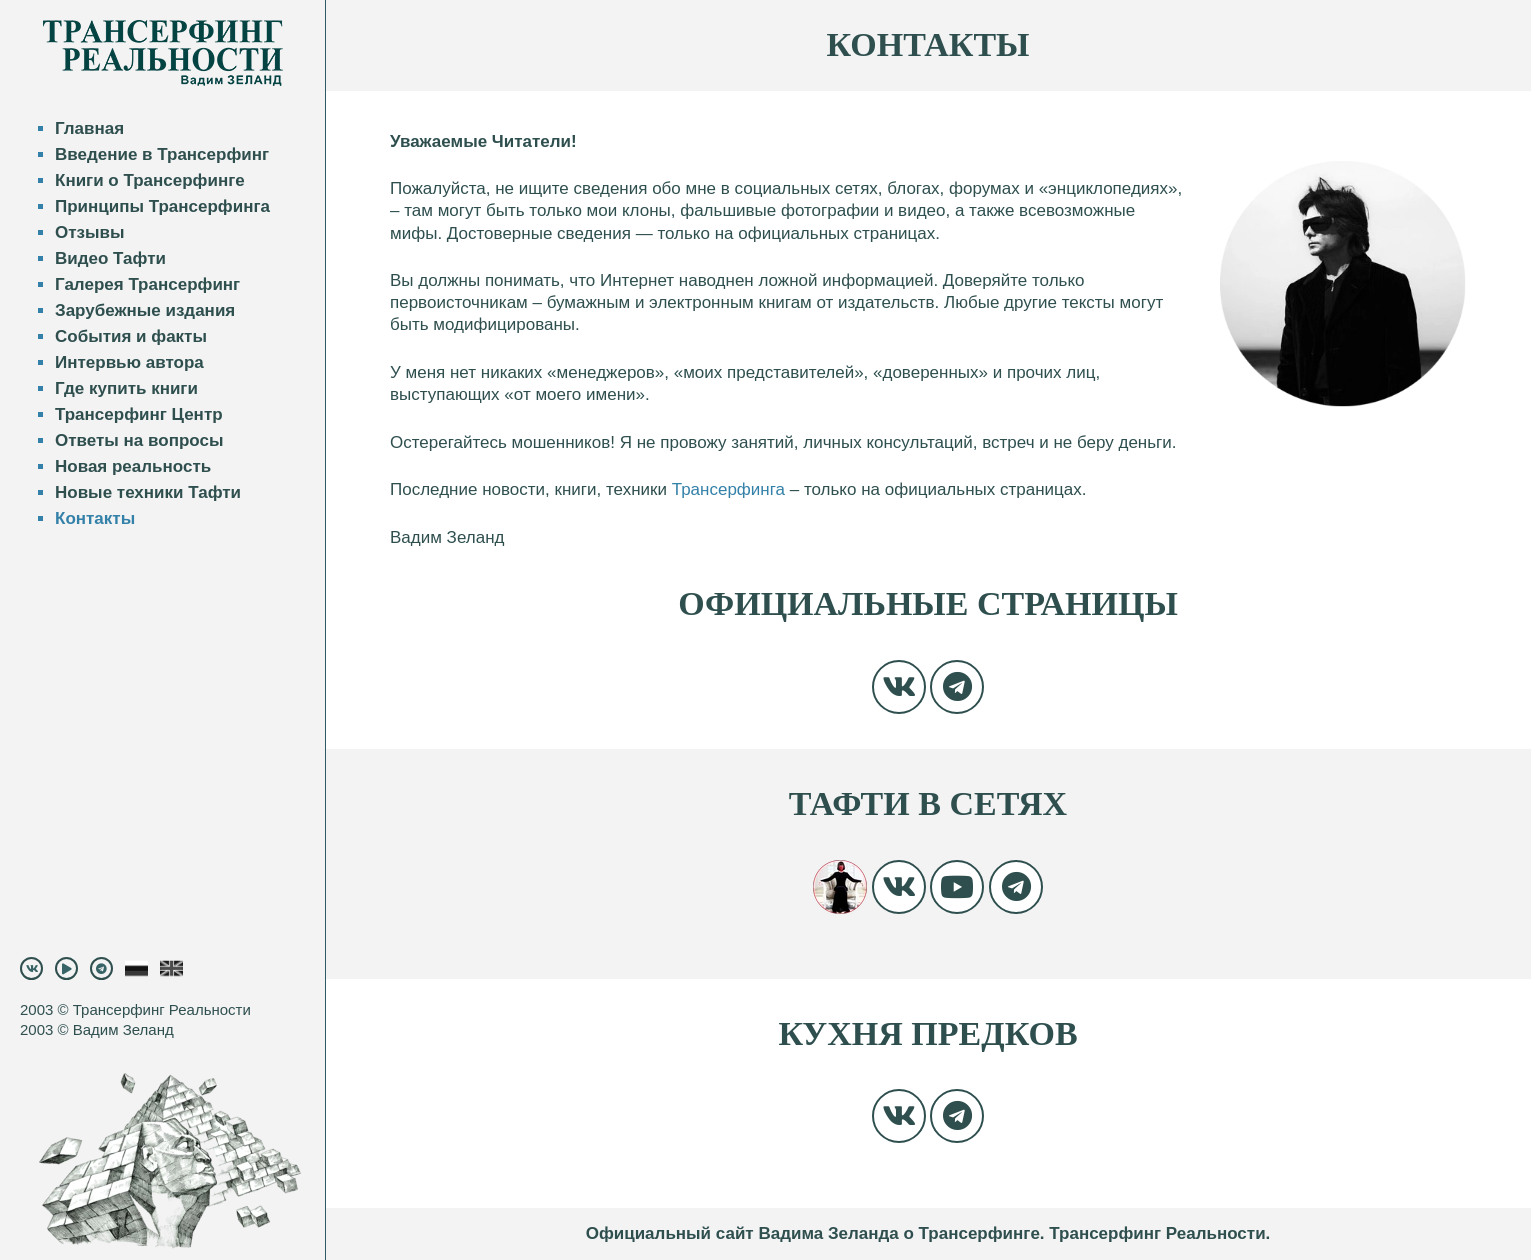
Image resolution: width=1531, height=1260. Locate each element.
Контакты (95, 518)
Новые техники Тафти (148, 492)
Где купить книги (126, 388)
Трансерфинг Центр (139, 414)
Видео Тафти (110, 258)
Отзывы (90, 232)
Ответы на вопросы (139, 440)
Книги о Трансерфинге (150, 180)
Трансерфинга (728, 489)
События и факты (131, 336)
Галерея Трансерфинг (147, 284)
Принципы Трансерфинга (162, 206)
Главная (89, 128)
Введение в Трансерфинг (162, 154)
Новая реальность (133, 466)
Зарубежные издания (145, 310)
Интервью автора (129, 362)
